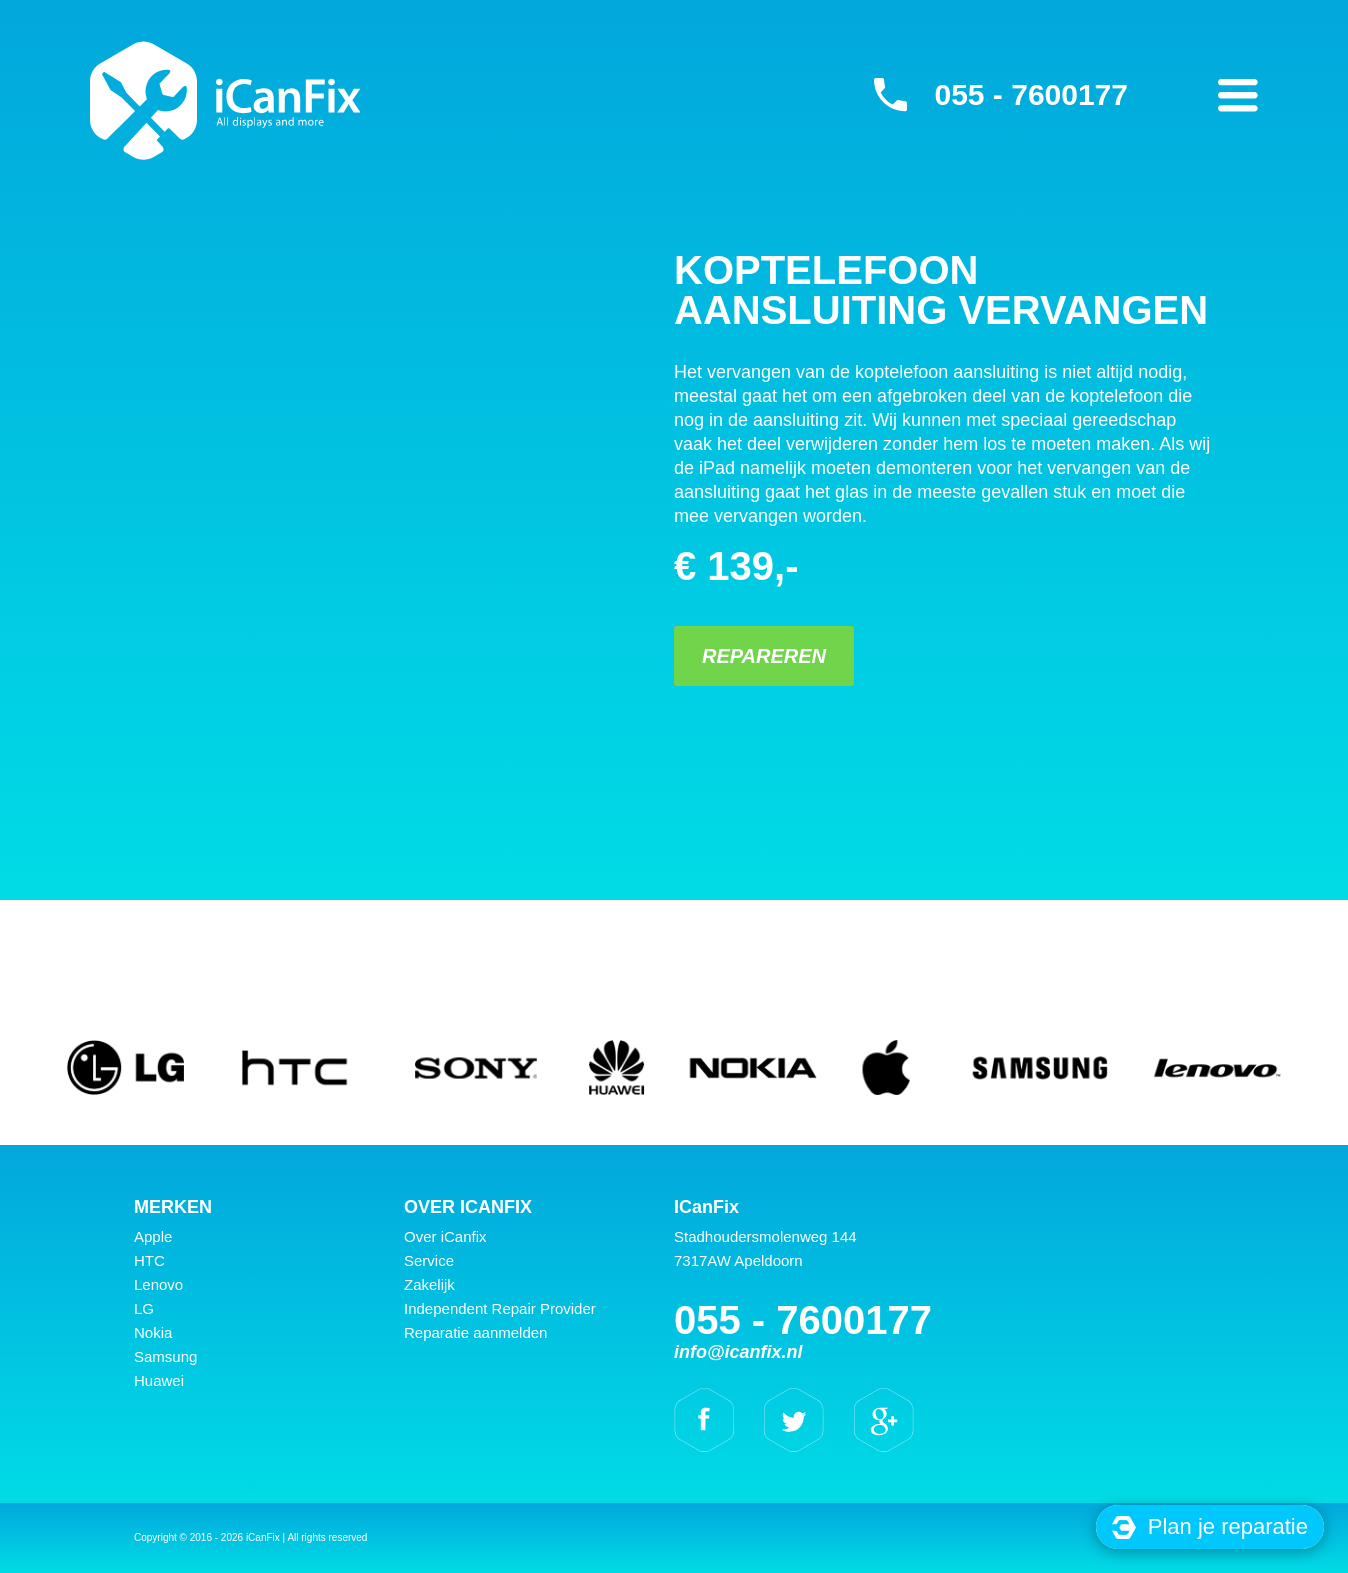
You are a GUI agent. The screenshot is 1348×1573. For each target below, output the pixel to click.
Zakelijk (429, 1284)
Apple (153, 1236)
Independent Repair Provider (500, 1308)
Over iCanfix (445, 1236)
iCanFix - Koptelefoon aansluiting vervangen (225, 100)
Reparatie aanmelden (475, 1332)
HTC (149, 1260)
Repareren (764, 656)
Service (429, 1260)
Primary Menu (1238, 95)
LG (144, 1308)
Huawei (159, 1380)
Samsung (165, 1356)
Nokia (153, 1332)
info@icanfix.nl (738, 1352)
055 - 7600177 (1031, 94)
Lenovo (158, 1284)
